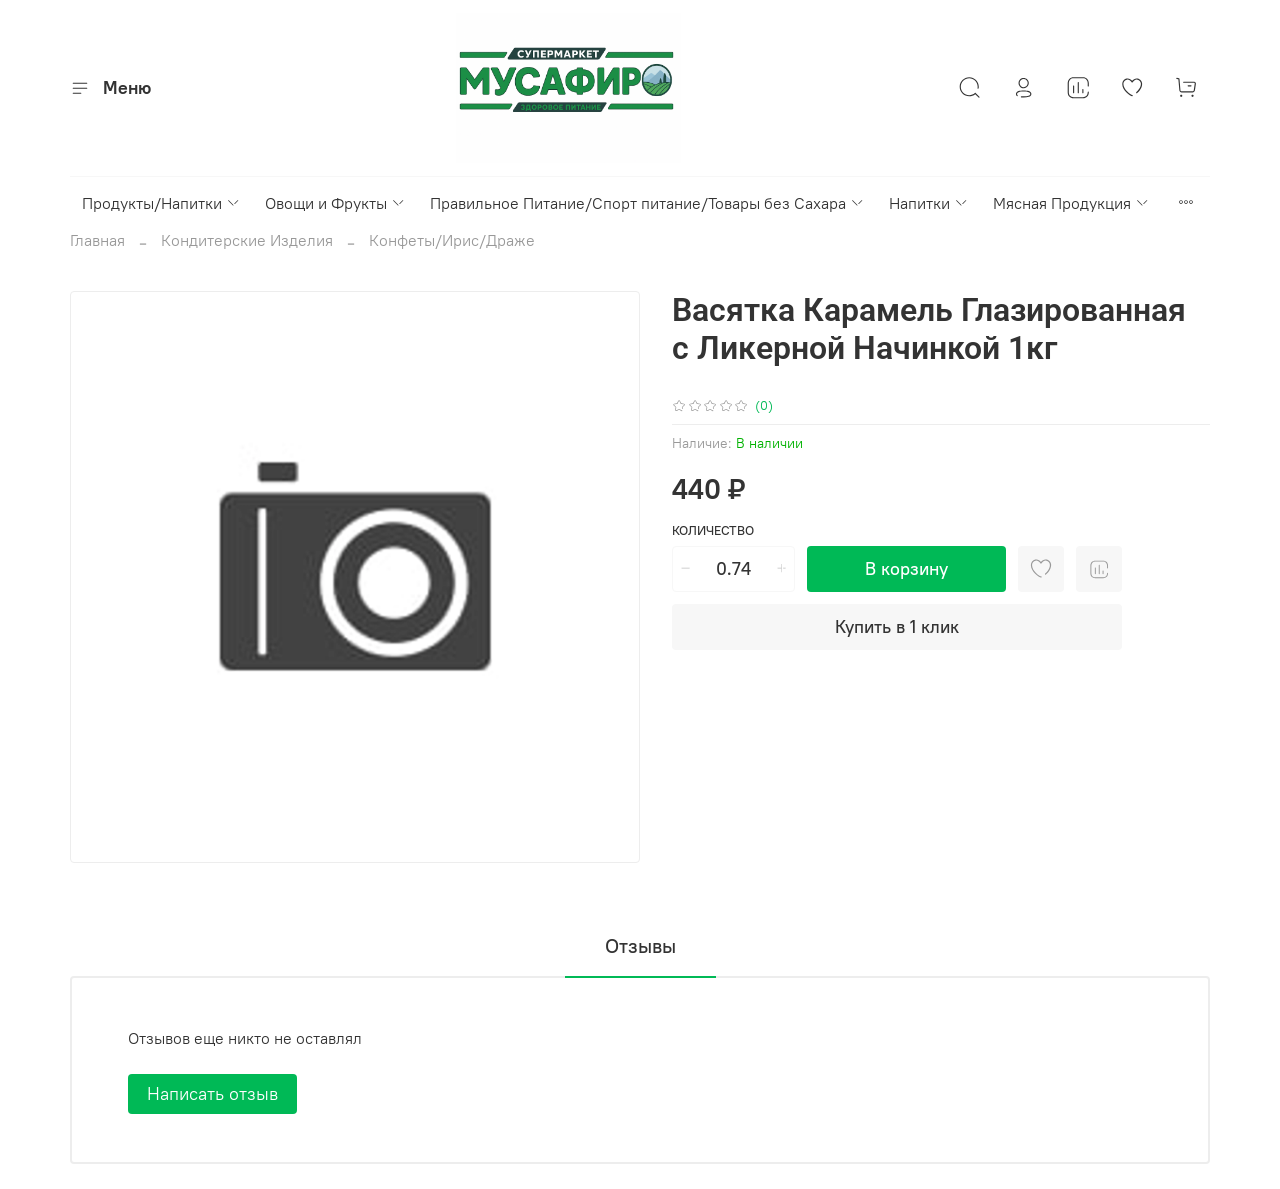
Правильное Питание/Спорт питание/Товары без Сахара (647, 203)
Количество (713, 530)
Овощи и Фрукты (335, 203)
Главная (97, 240)
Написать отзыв (212, 1093)
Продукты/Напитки (161, 203)
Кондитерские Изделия (247, 240)
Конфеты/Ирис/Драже (452, 240)
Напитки (929, 203)
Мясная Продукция (1071, 203)
